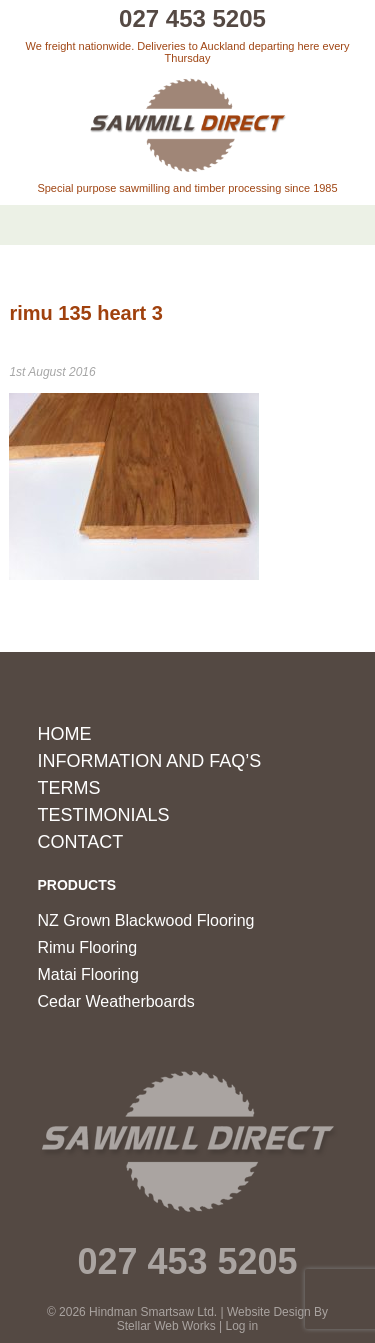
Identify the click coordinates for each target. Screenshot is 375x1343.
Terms (69, 788)
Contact (81, 842)
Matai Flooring (88, 974)
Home (65, 734)
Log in (242, 1326)
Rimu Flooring (88, 947)
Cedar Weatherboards (116, 1001)
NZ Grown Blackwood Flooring (146, 920)
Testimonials (104, 815)
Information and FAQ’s (150, 761)
